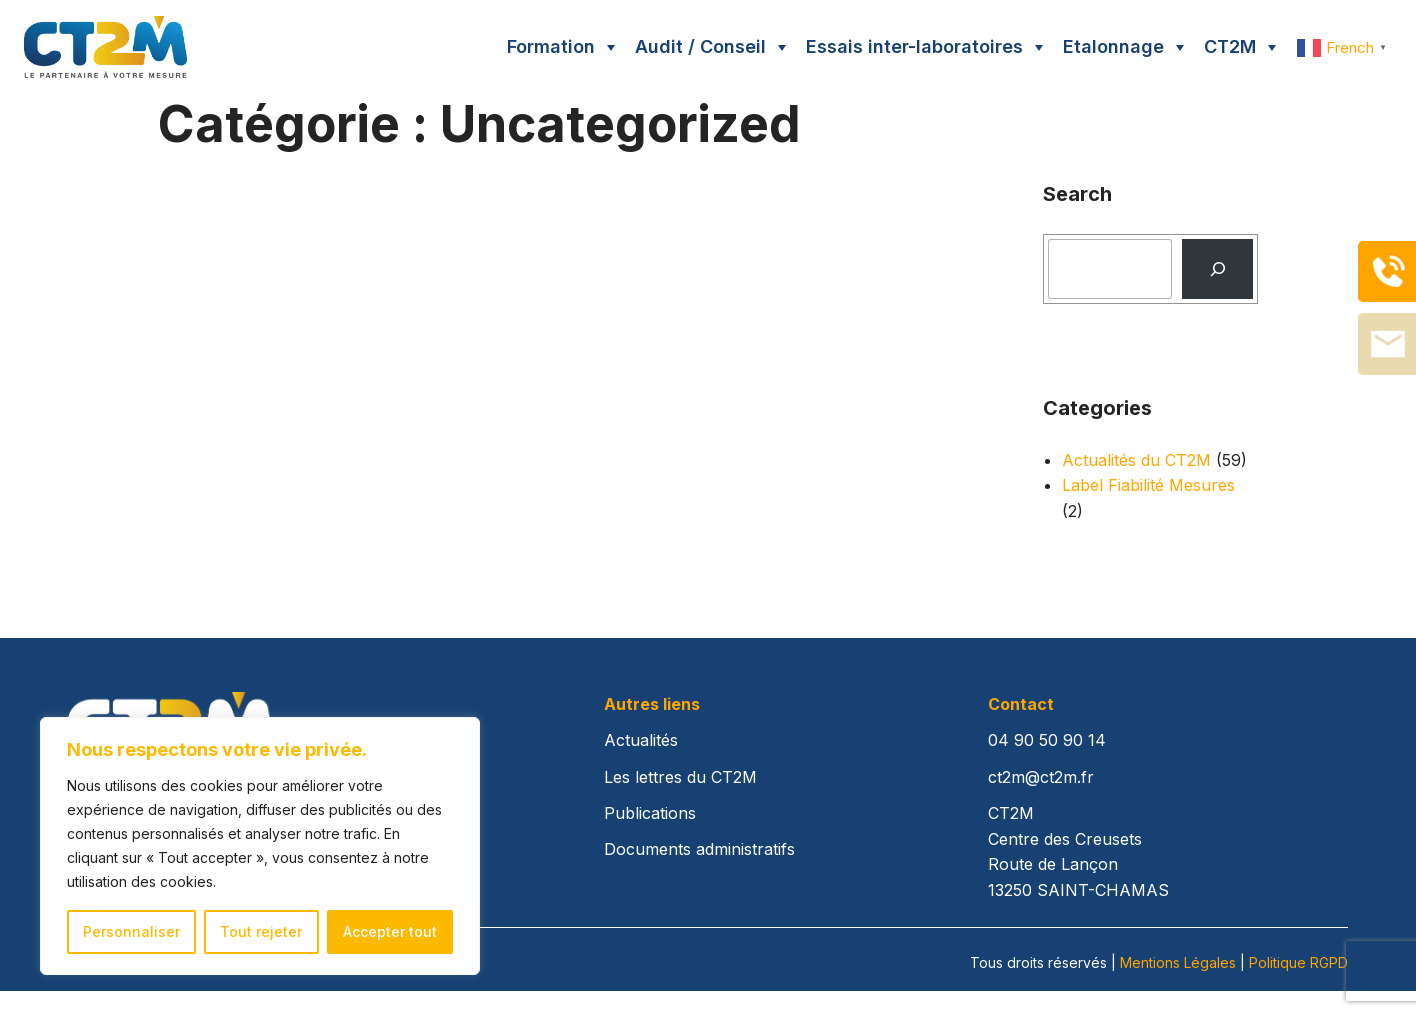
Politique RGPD (1298, 962)
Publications (650, 813)
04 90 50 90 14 (1047, 740)
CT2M (1230, 46)
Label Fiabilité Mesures (1148, 485)
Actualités (641, 740)
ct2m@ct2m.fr (1041, 777)
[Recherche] (1217, 269)
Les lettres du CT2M (680, 777)
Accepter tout (390, 931)
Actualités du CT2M (1136, 460)
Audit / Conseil (700, 46)
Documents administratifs (699, 849)
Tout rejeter (261, 931)
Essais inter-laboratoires (914, 46)
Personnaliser (131, 931)
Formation (551, 46)
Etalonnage (1113, 46)
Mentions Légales (1178, 962)
